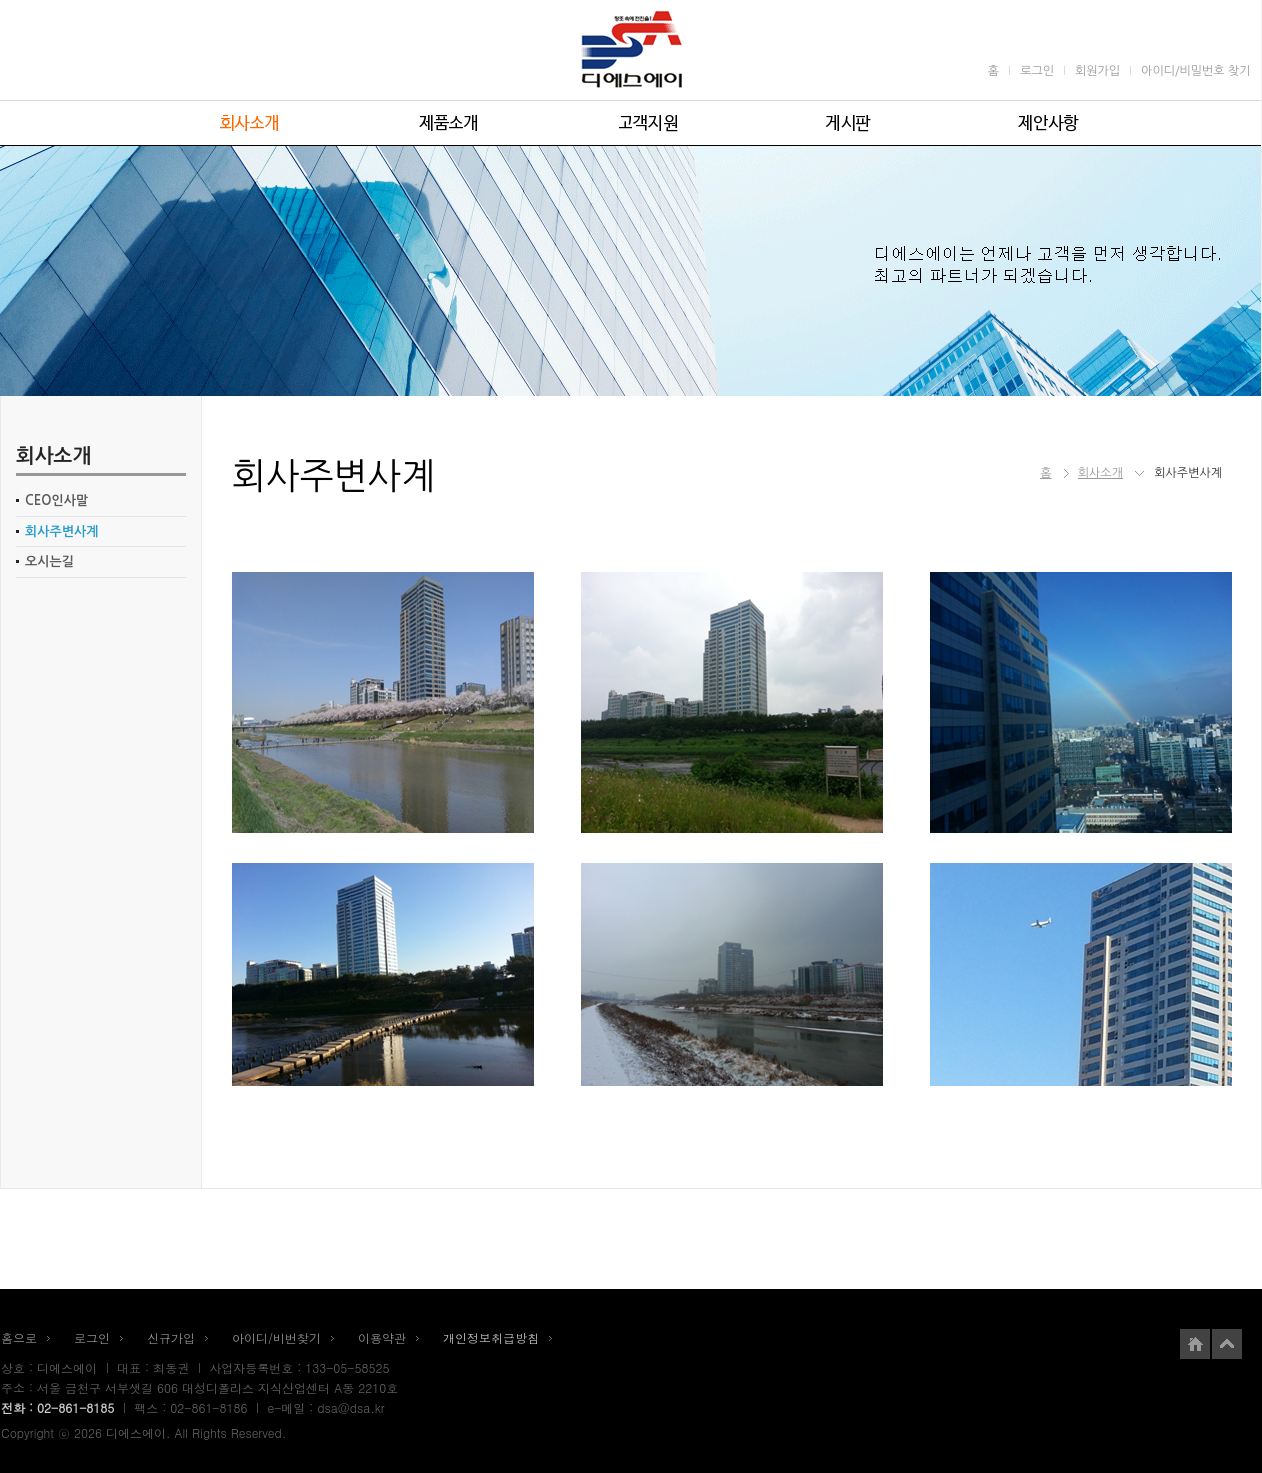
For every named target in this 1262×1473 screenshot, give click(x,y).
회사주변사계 (61, 531)
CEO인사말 (56, 500)
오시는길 (49, 561)
